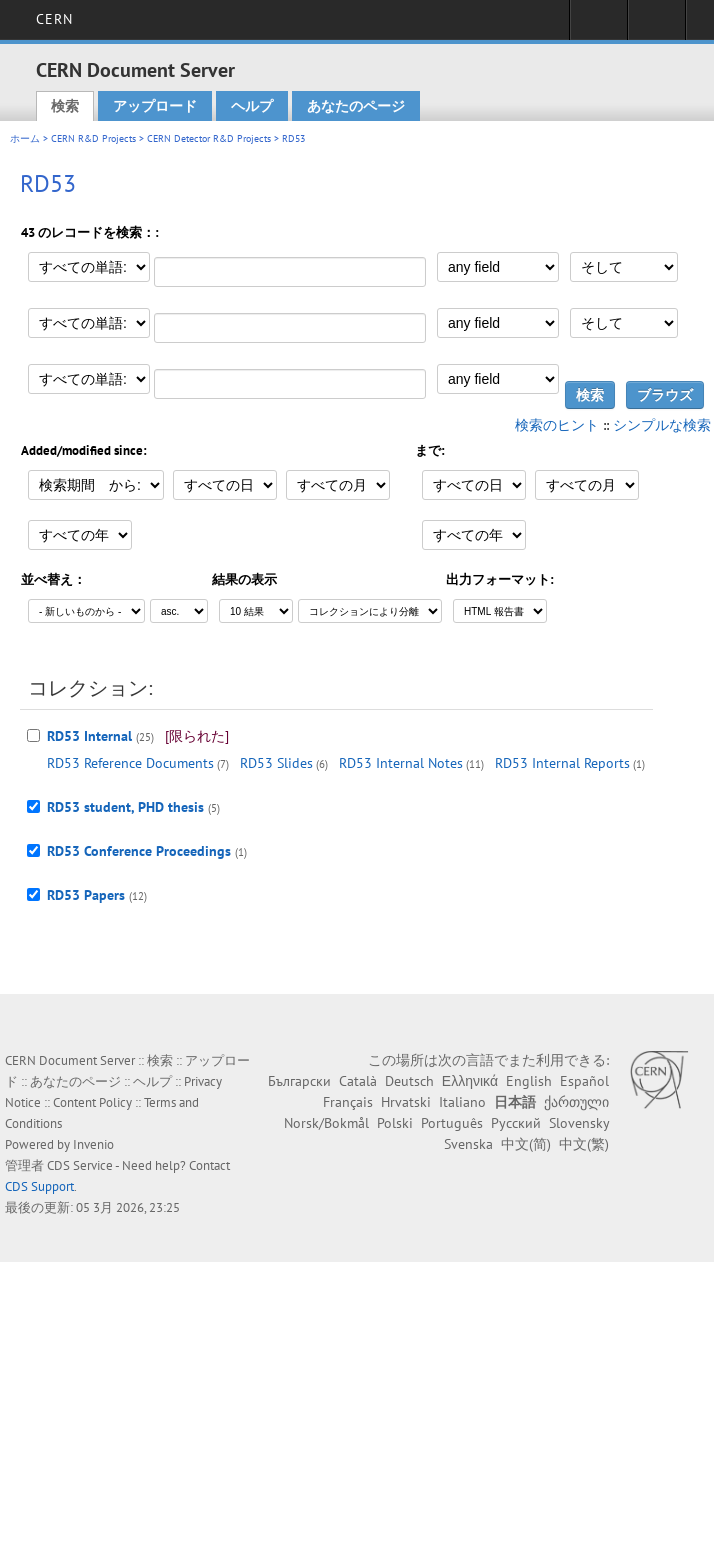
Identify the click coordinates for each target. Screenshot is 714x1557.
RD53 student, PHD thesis (125, 807)
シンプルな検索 (662, 425)
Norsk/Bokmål (326, 1123)
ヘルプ (252, 106)
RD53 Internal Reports (562, 763)
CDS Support (39, 1186)
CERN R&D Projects (93, 138)
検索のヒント (557, 425)
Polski (395, 1123)
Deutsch (409, 1081)
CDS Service (80, 1165)
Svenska (468, 1144)
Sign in (598, 26)
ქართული (576, 1102)
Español (584, 1081)
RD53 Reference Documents (130, 763)
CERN (54, 19)
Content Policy (92, 1102)
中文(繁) (584, 1144)
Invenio (93, 1144)
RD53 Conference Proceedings (139, 851)
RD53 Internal (89, 736)
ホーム (25, 138)
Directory (656, 26)
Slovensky (579, 1123)
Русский (516, 1123)
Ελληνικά (470, 1081)
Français (348, 1102)
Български (299, 1081)
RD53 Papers (86, 895)
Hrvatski (406, 1102)
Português (452, 1123)
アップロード (155, 106)
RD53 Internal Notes (401, 763)
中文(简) (526, 1144)
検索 (65, 106)
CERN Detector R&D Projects (209, 138)
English (529, 1081)
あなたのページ (356, 106)
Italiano (462, 1102)
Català (358, 1081)
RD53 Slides (276, 763)
